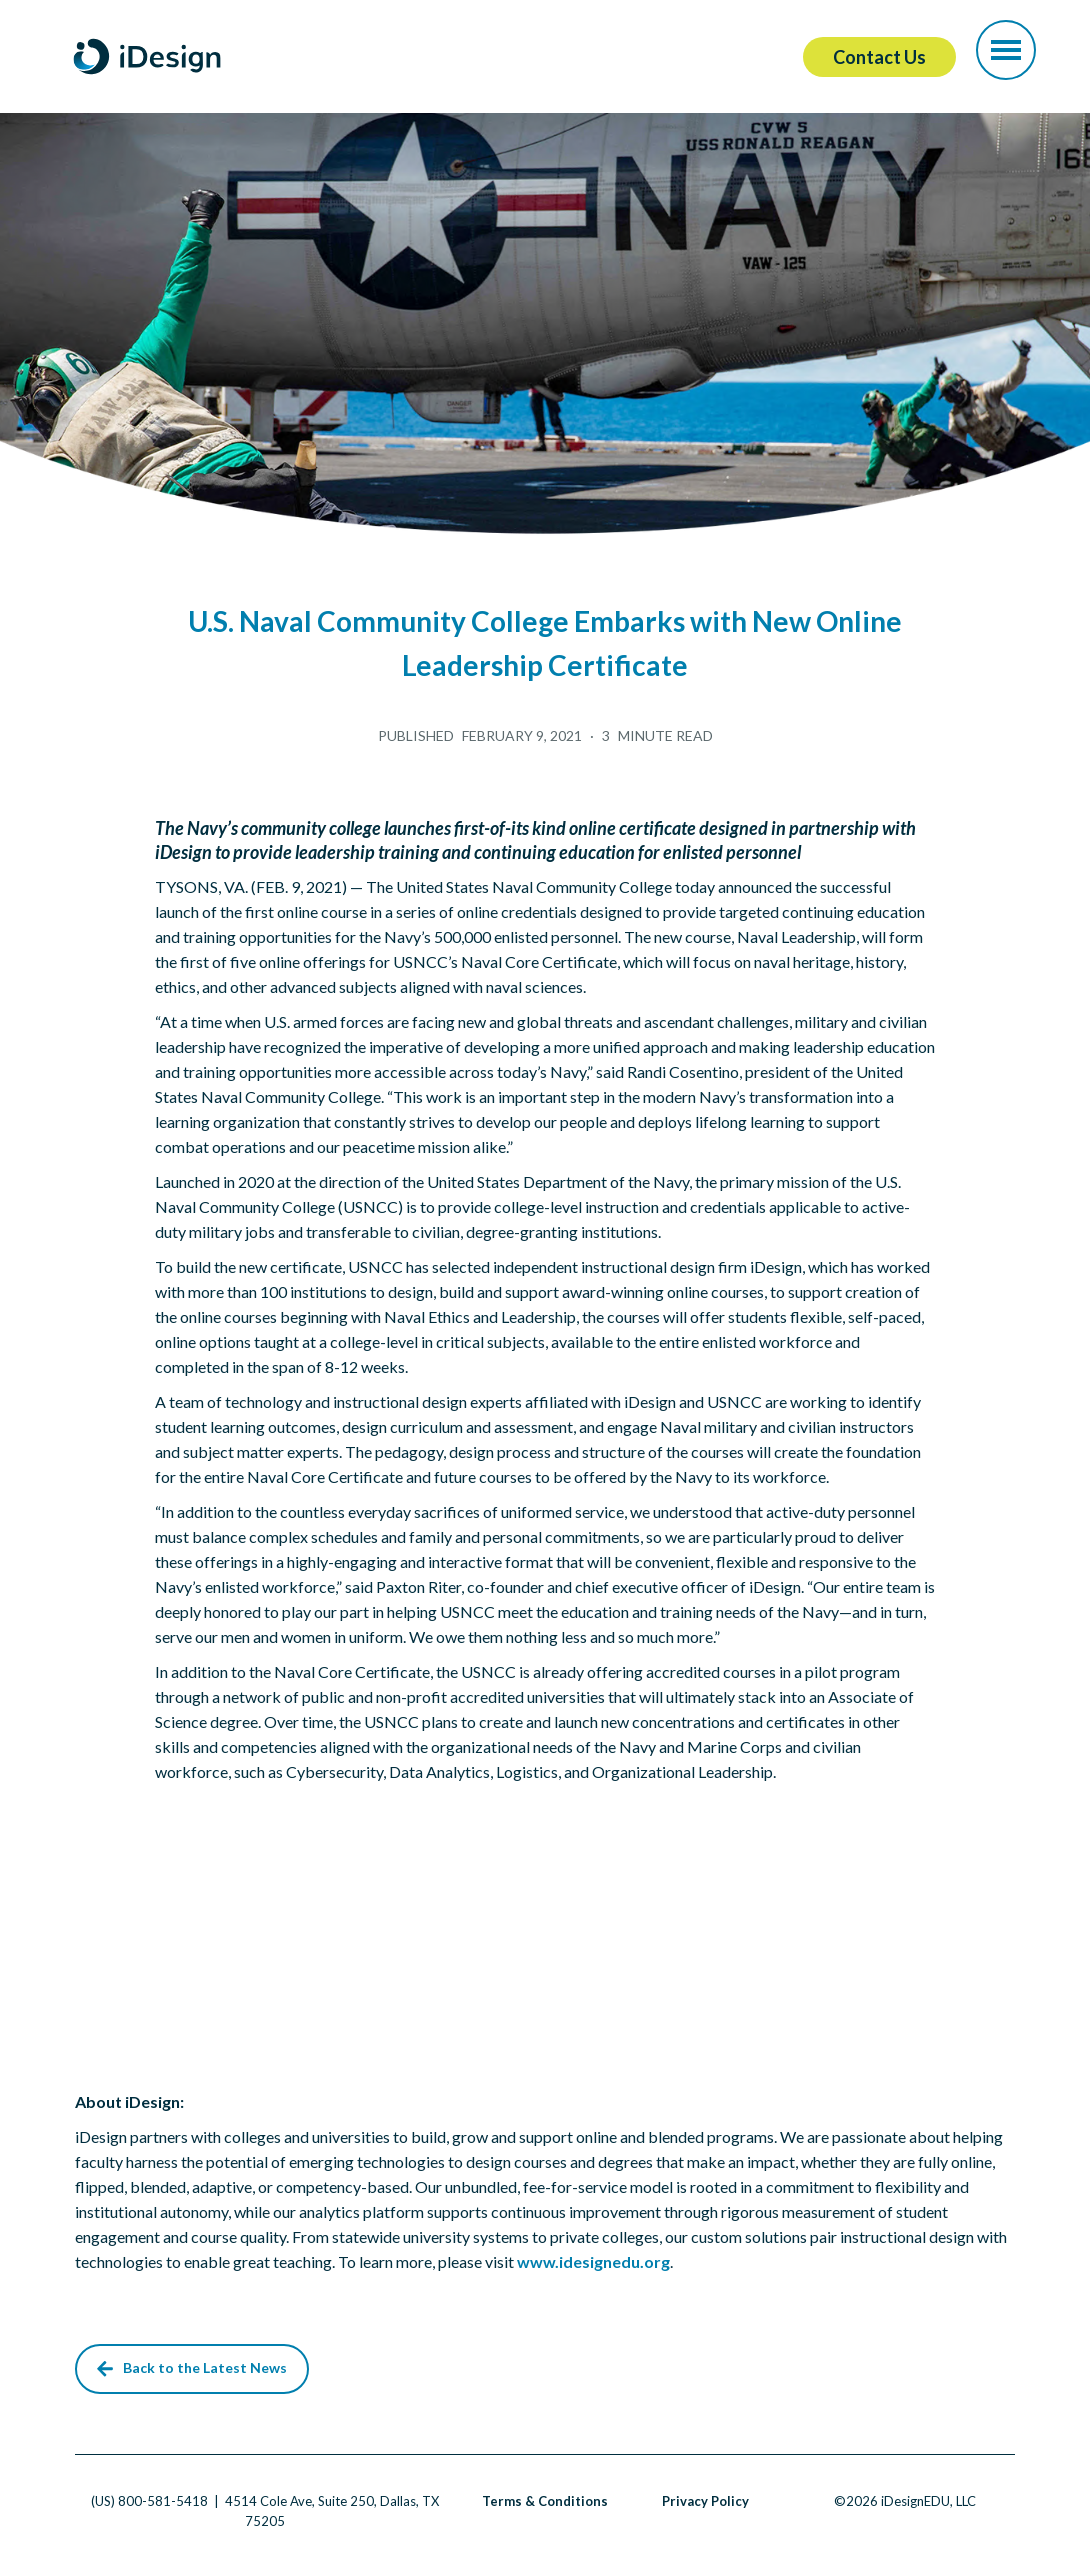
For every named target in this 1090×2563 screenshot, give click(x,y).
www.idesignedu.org (593, 2261)
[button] (1006, 50)
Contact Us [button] (879, 57)
